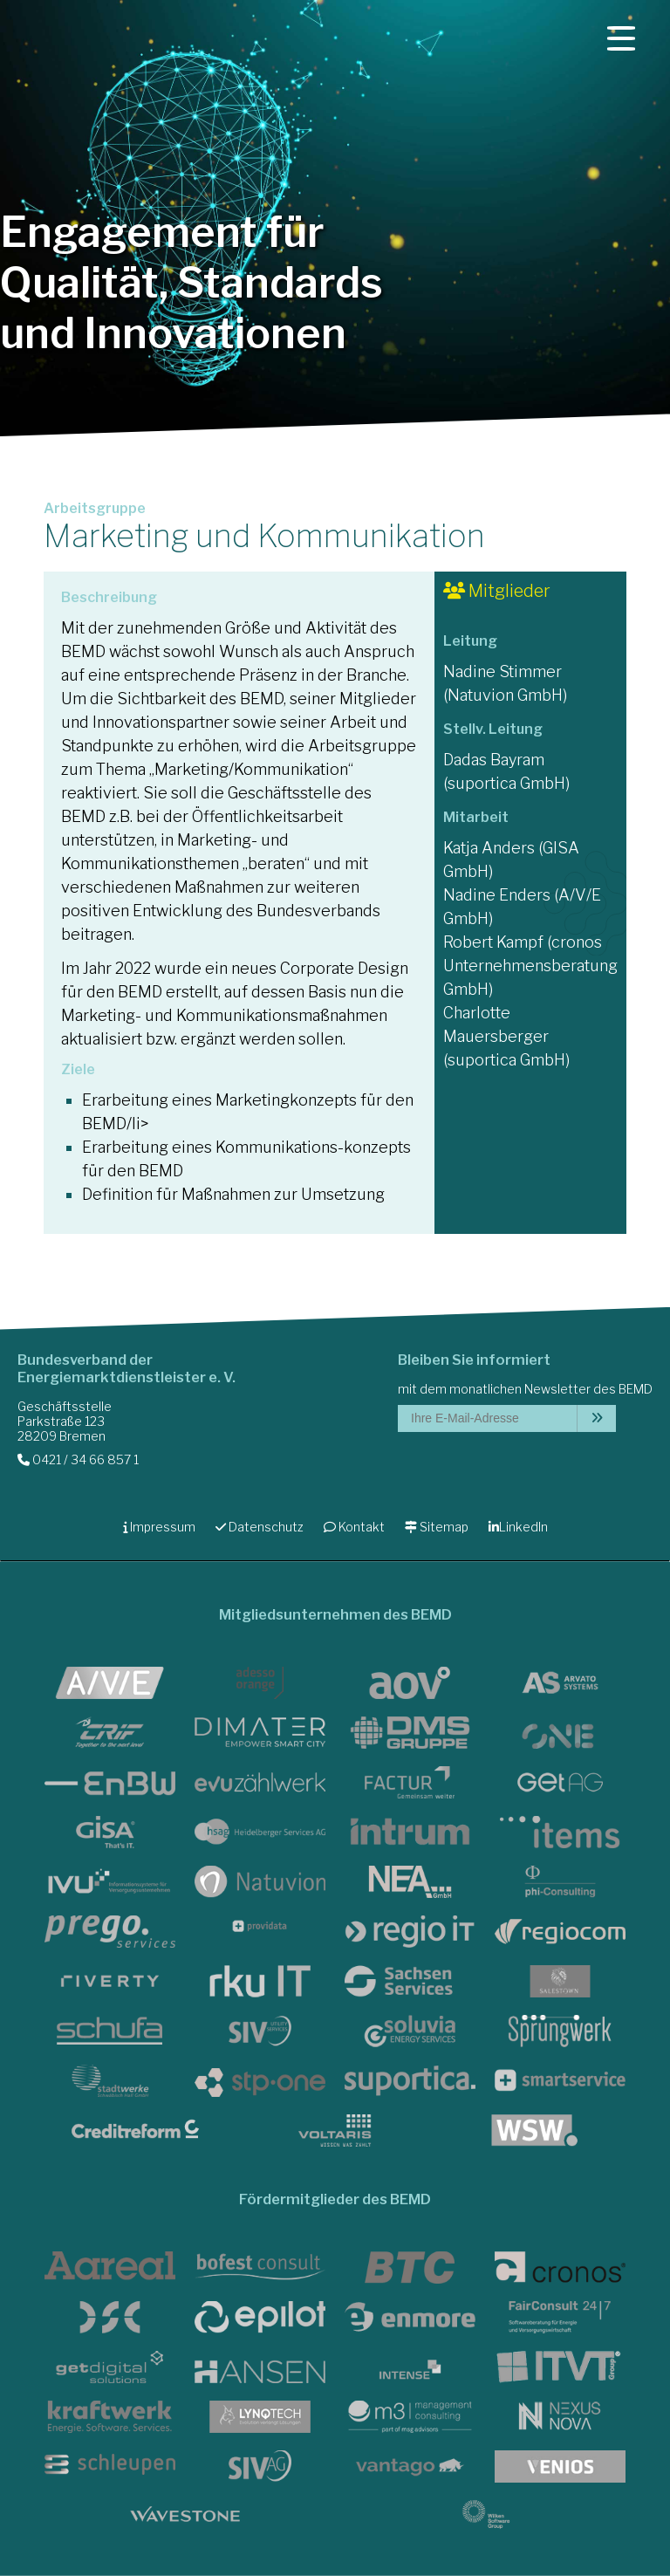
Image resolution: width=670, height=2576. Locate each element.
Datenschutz (259, 1526)
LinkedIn (518, 1526)
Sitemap (436, 1526)
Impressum (159, 1526)
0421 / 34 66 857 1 (78, 1459)
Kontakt (354, 1526)
